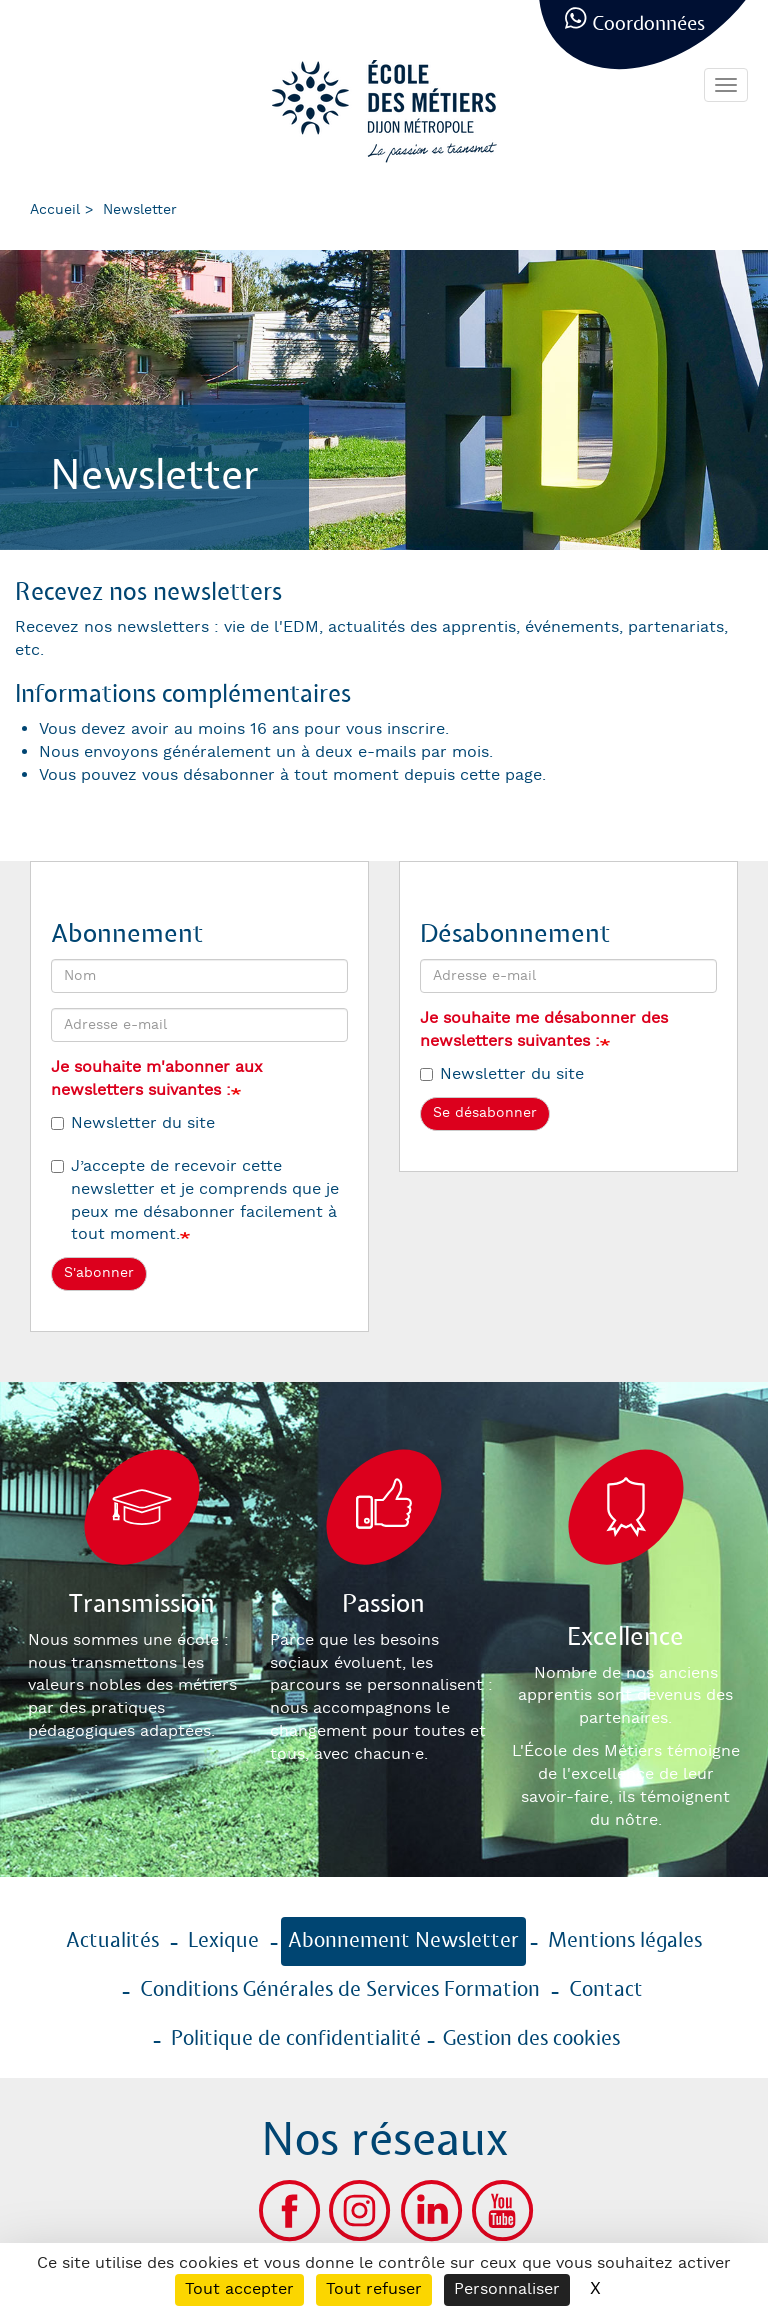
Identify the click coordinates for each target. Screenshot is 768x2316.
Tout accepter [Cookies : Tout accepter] (239, 2289)
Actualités (112, 1941)
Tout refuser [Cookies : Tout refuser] (374, 2289)
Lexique (223, 1941)
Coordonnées (648, 24)
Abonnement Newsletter (403, 1941)
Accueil (55, 210)
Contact (606, 1990)
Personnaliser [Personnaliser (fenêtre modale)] (507, 2289)
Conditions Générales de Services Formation (340, 1990)
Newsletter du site (133, 1123)
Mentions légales (625, 1941)
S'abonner (99, 1273)
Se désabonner (485, 1113)
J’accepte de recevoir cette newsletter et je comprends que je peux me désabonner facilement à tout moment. (195, 1201)
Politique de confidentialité (296, 2039)
